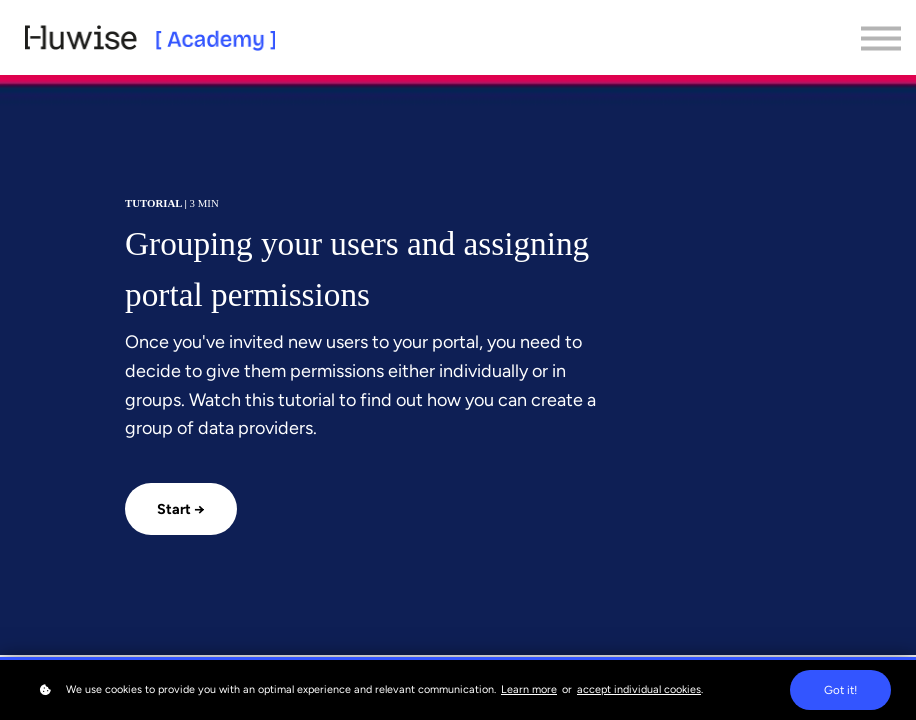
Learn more (529, 689)
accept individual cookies (639, 689)
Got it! (840, 690)
